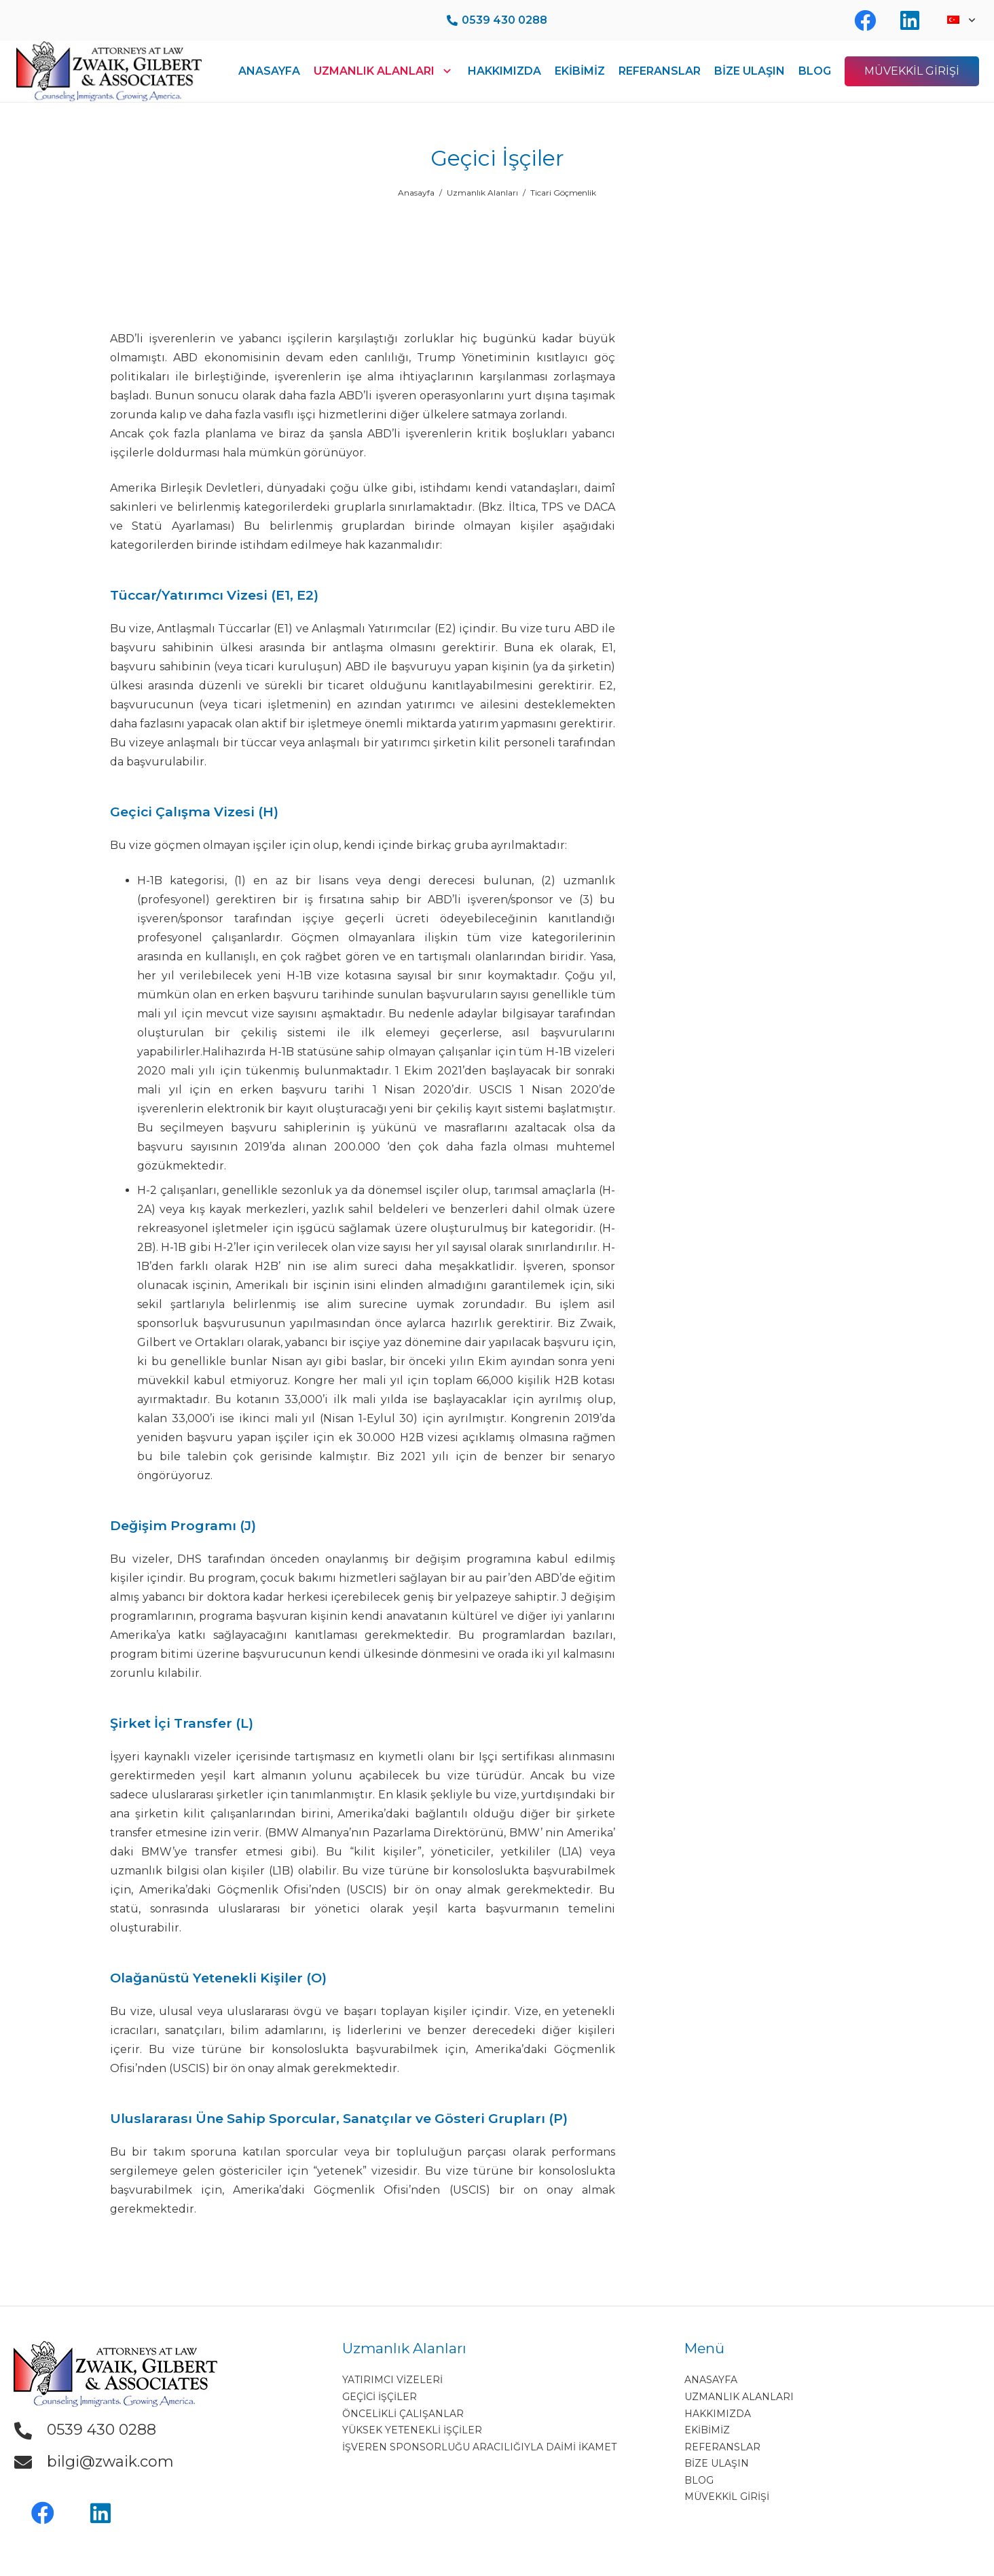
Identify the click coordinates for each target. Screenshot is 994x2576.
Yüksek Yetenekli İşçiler (412, 2430)
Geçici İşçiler (379, 2397)
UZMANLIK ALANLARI (739, 2397)
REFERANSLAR (722, 2447)
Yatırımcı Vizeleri (392, 2380)
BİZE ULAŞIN (716, 2463)
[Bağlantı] (109, 71)
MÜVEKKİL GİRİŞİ (726, 2496)
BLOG (699, 2480)
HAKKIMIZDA (717, 2414)
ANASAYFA (710, 2380)
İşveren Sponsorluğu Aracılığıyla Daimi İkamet (479, 2447)
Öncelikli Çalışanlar (403, 2414)
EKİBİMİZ (707, 2430)
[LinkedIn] (100, 2513)
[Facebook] (42, 2513)
